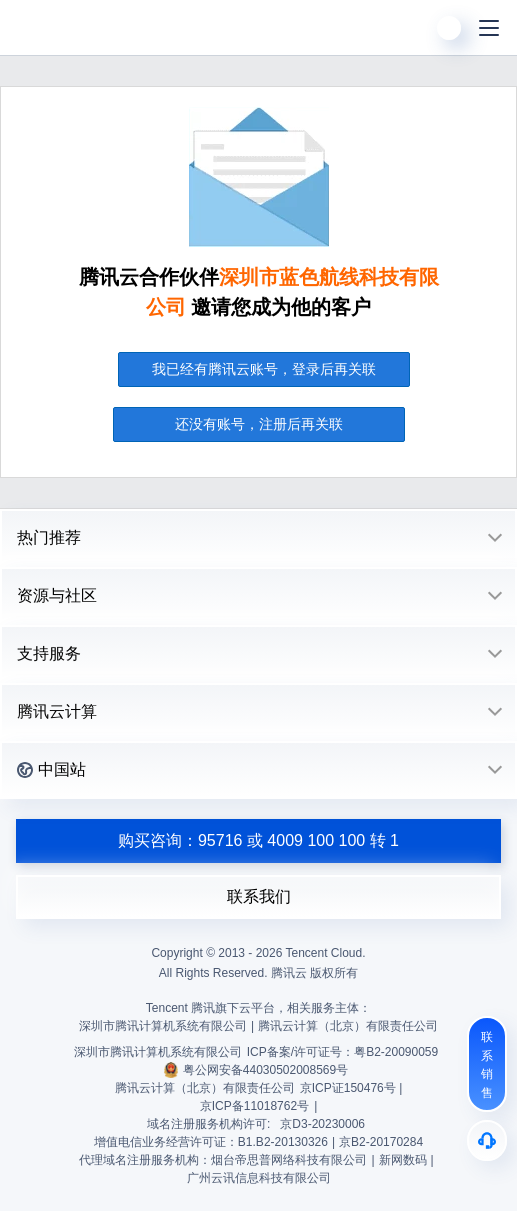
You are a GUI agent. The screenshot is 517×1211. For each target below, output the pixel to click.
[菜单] (489, 28)
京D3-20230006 (322, 1124)
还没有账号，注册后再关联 (259, 424)
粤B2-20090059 (396, 1052)
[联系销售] (487, 1064)
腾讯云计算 (57, 711)
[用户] (449, 28)
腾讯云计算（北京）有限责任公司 (205, 1088)
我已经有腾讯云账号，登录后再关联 (264, 369)
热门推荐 (49, 537)
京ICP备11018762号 (254, 1106)
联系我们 (259, 896)
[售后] (487, 1140)
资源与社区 (57, 595)
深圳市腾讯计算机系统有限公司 (158, 1052)
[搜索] (409, 28)
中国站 (51, 769)
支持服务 (49, 653)
